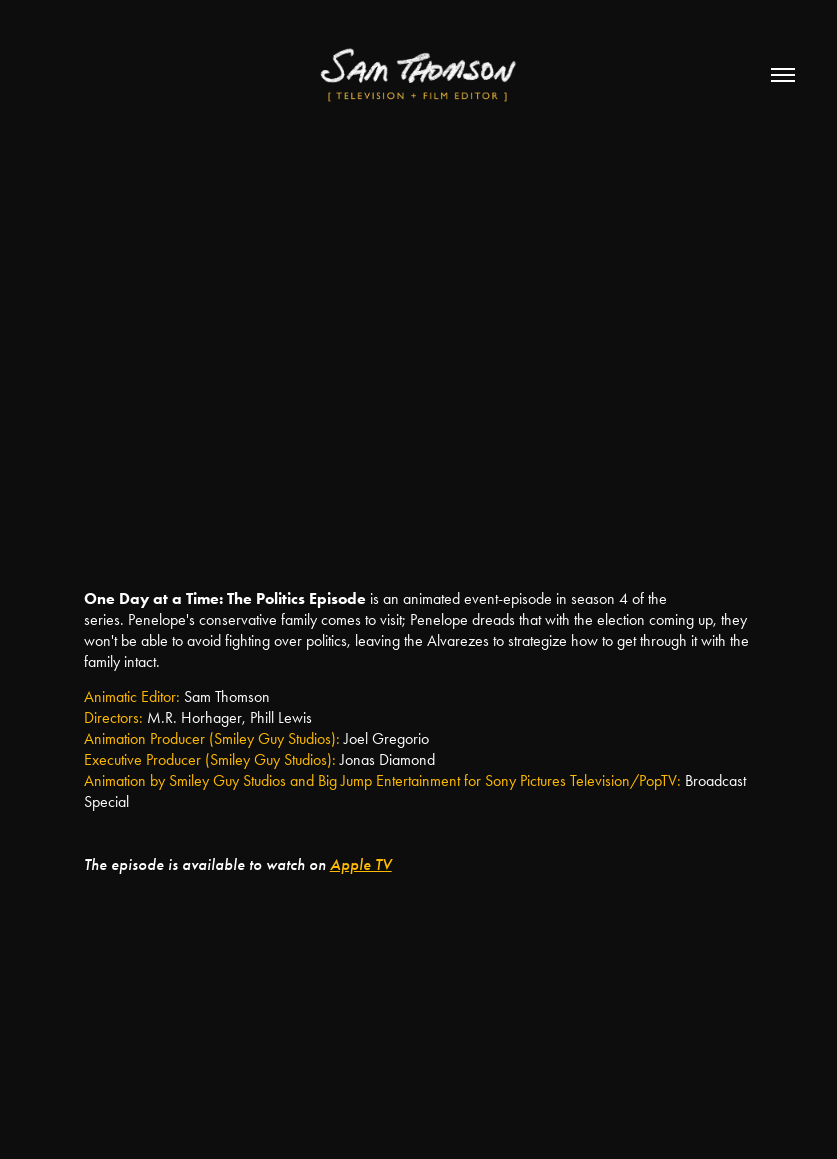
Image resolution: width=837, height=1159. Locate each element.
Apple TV (361, 865)
